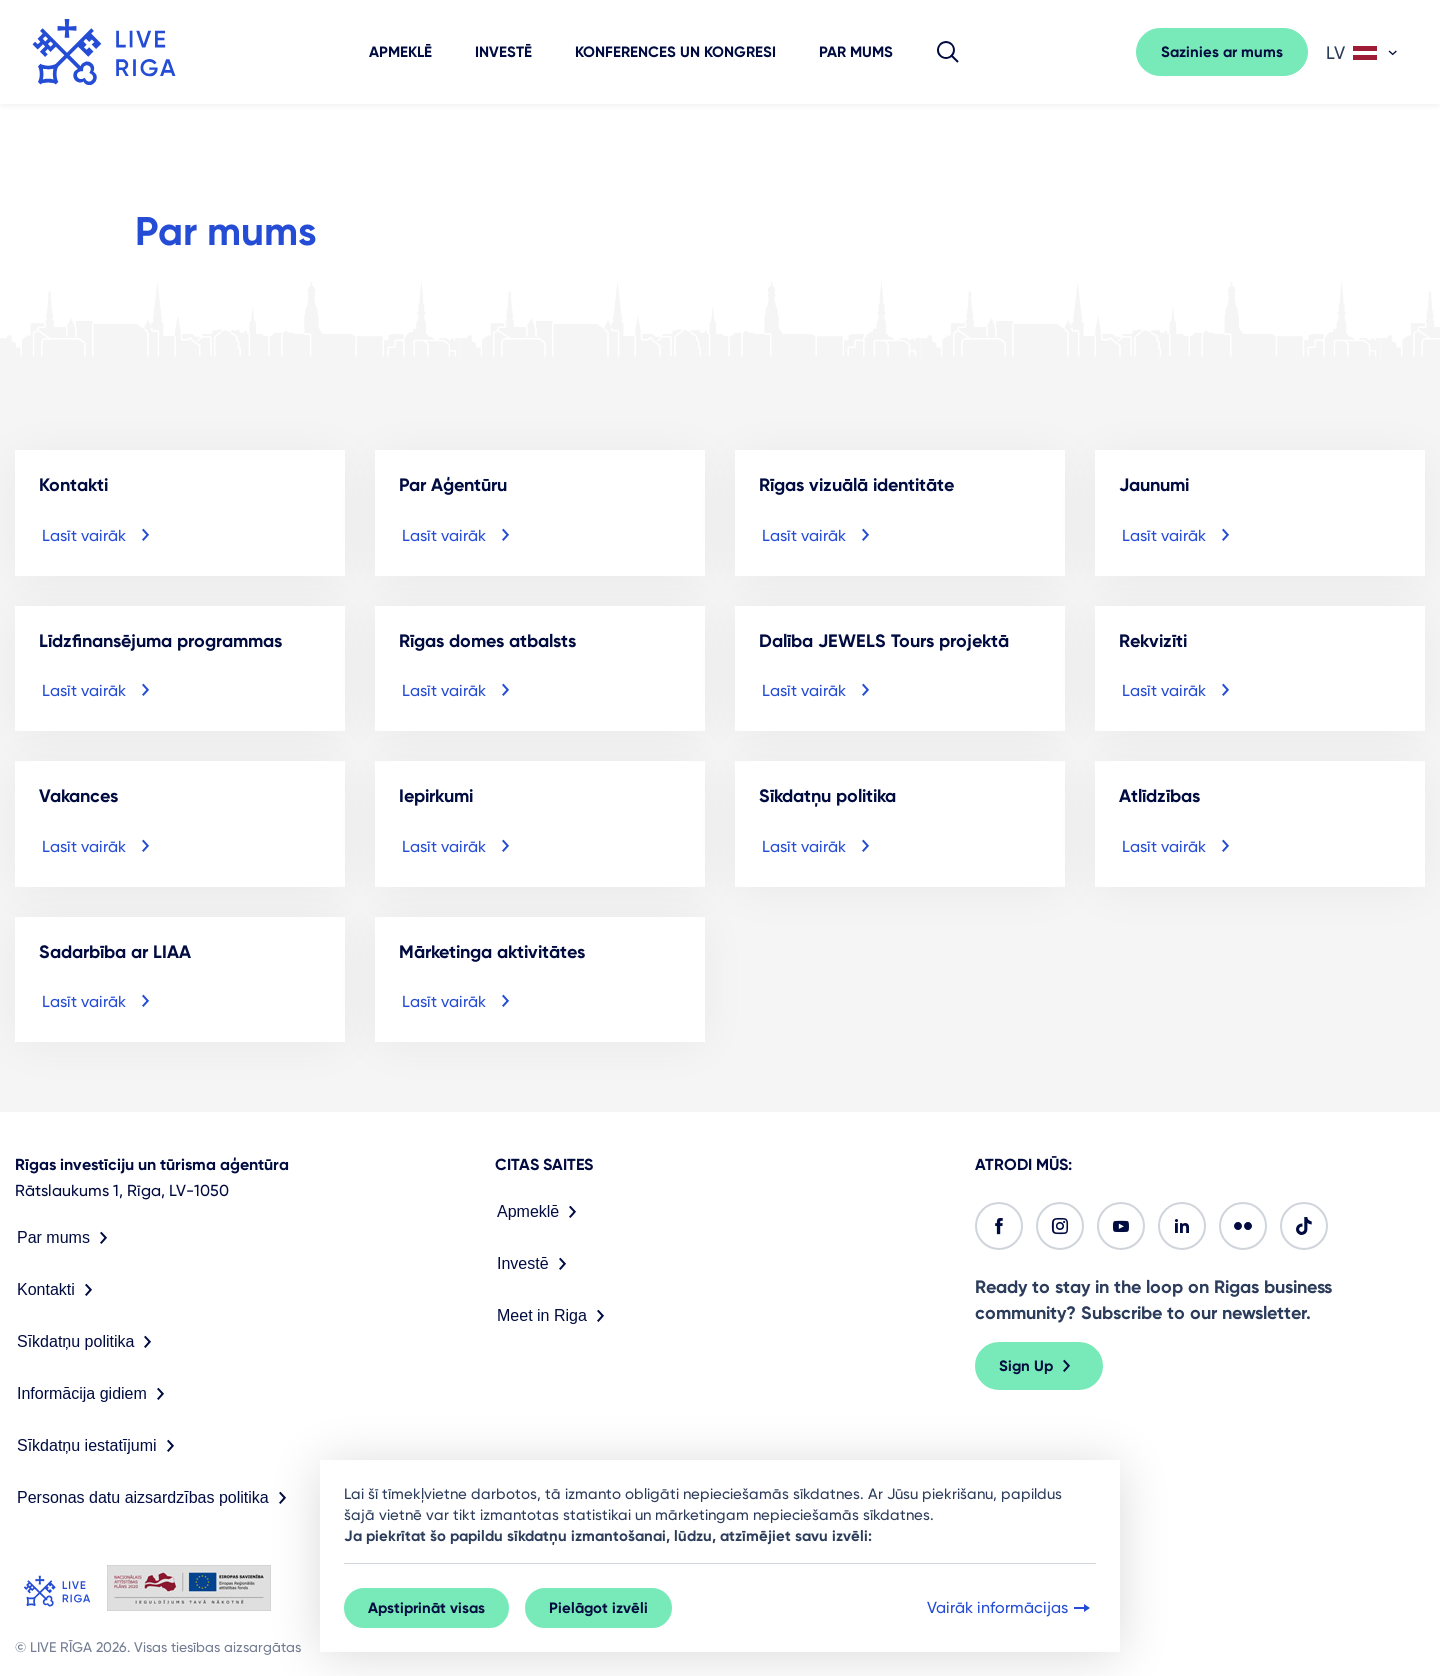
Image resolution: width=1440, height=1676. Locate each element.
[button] (948, 52)
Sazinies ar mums (1222, 52)
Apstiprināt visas (426, 1608)
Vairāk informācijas (1010, 1608)
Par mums (856, 52)
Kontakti (59, 1290)
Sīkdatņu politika (88, 1342)
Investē (503, 52)
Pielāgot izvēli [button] (598, 1608)
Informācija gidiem (95, 1394)
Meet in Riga (555, 1316)
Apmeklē (400, 52)
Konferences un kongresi (675, 52)
